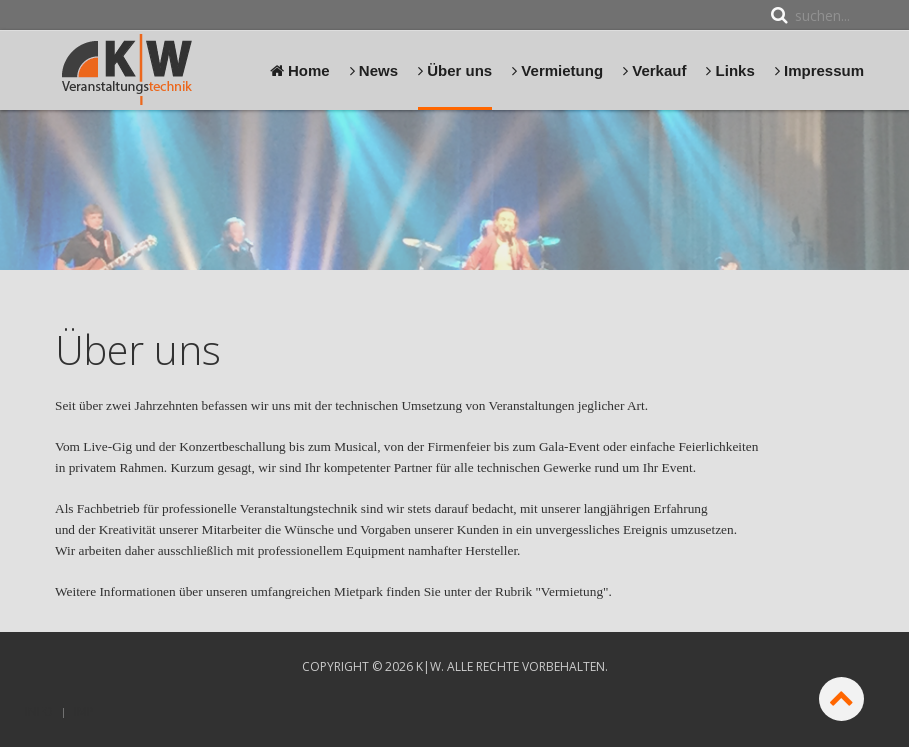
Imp (84, 711)
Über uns (455, 70)
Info (39, 711)
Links (730, 70)
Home (300, 70)
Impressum (819, 70)
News (374, 70)
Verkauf (654, 70)
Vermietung (557, 70)
